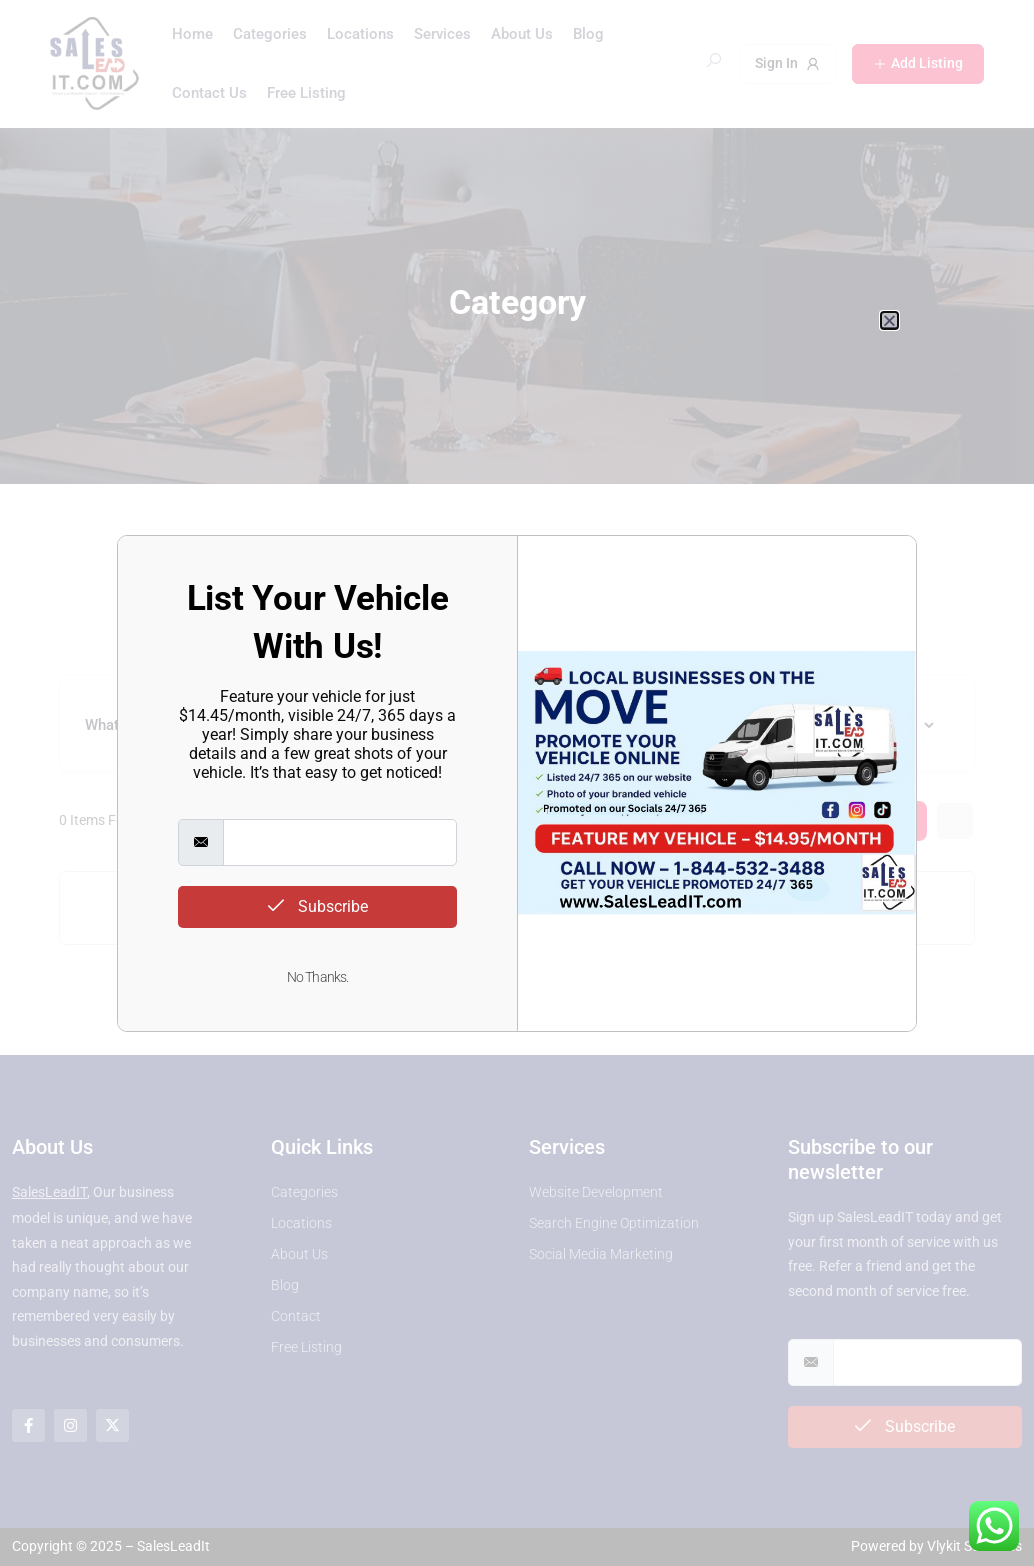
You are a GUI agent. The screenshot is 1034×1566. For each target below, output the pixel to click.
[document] (517, 783)
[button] (889, 320)
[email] (340, 842)
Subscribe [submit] (318, 906)
